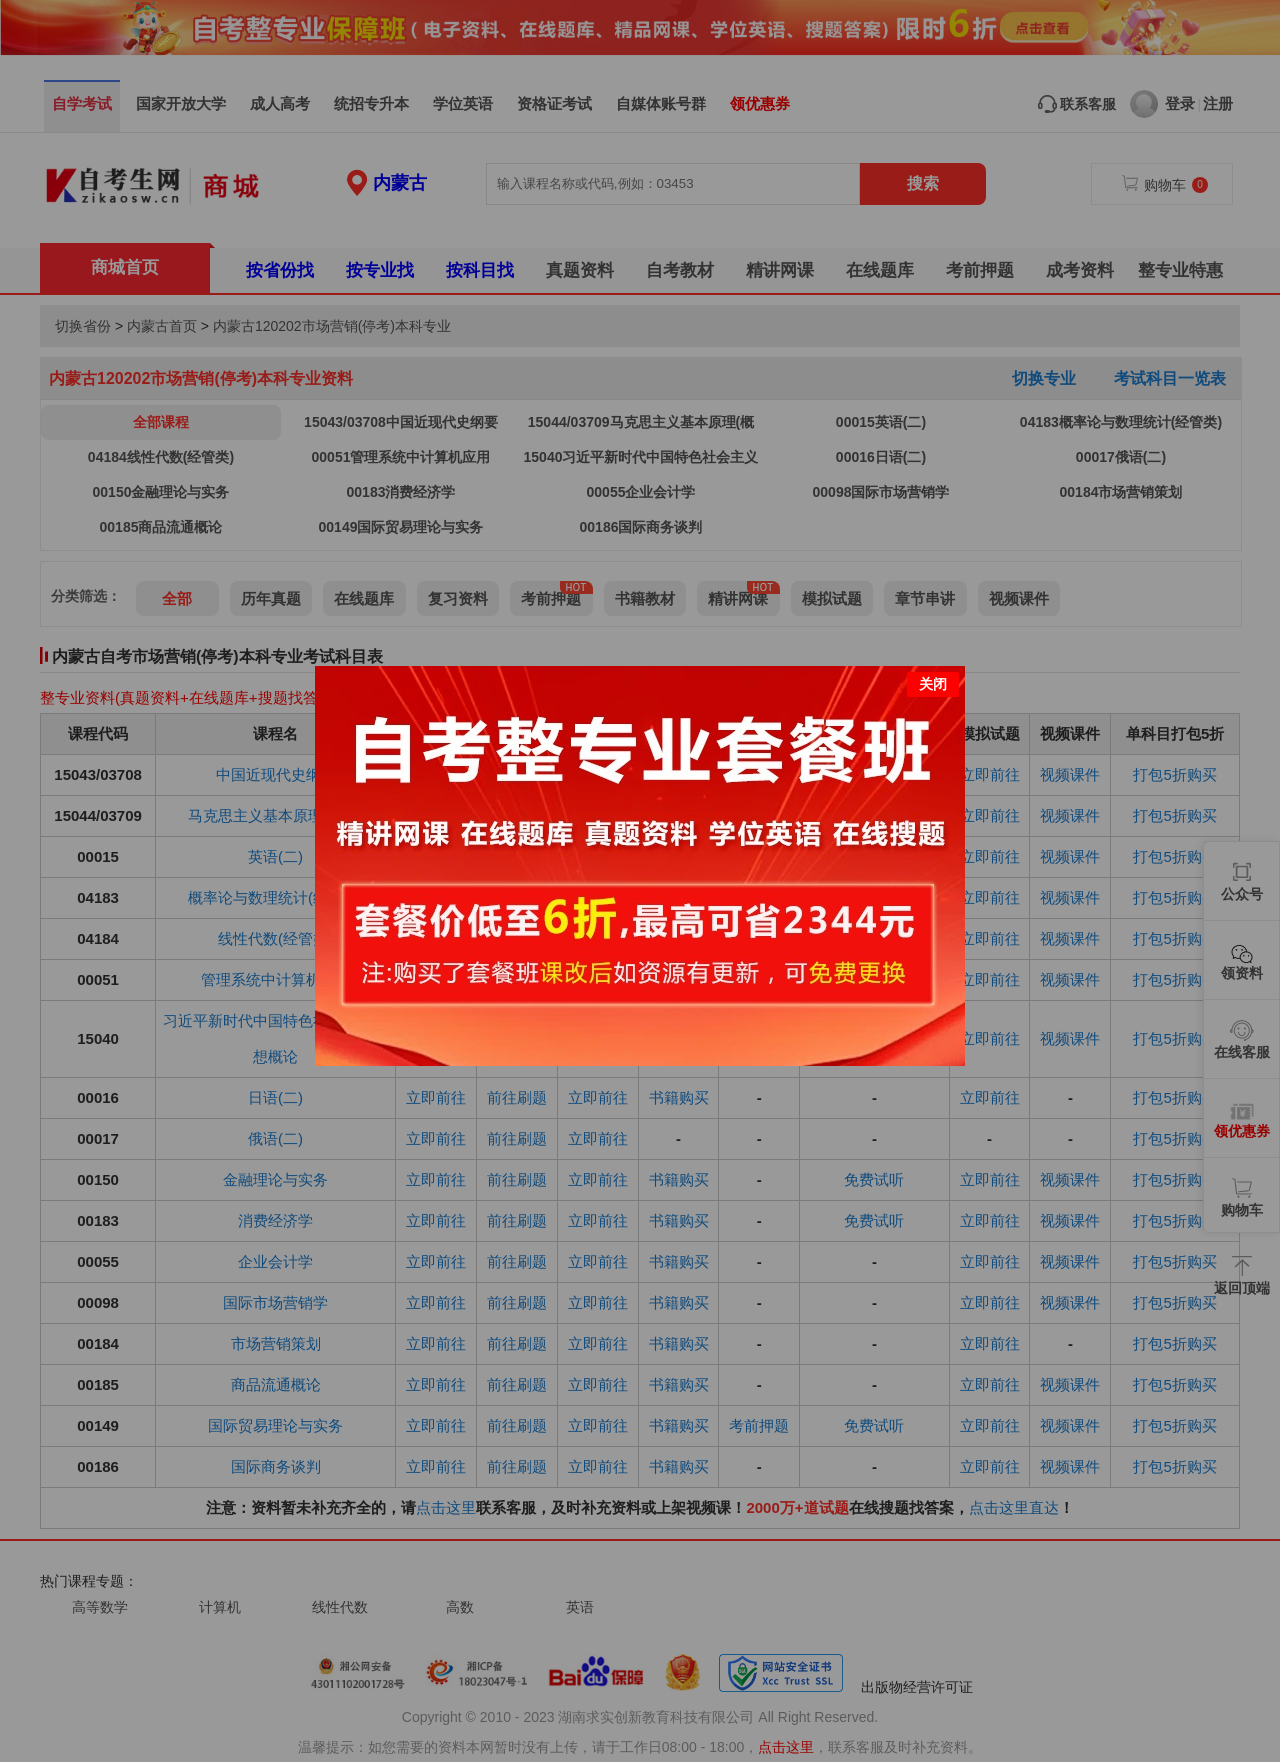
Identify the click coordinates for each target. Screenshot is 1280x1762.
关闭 (933, 684)
